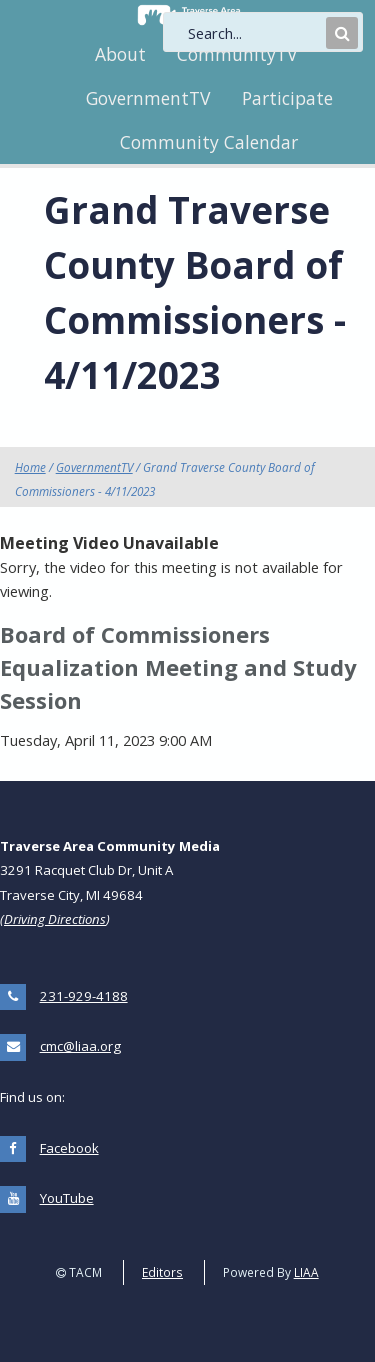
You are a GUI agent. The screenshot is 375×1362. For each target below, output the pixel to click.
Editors (162, 1272)
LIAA (306, 1272)
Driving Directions (55, 919)
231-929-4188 (84, 996)
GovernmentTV (148, 98)
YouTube (67, 1198)
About (120, 54)
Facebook (69, 1148)
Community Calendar (209, 142)
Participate (287, 98)
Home (30, 467)
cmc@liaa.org (80, 1046)
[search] (255, 33)
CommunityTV (237, 54)
